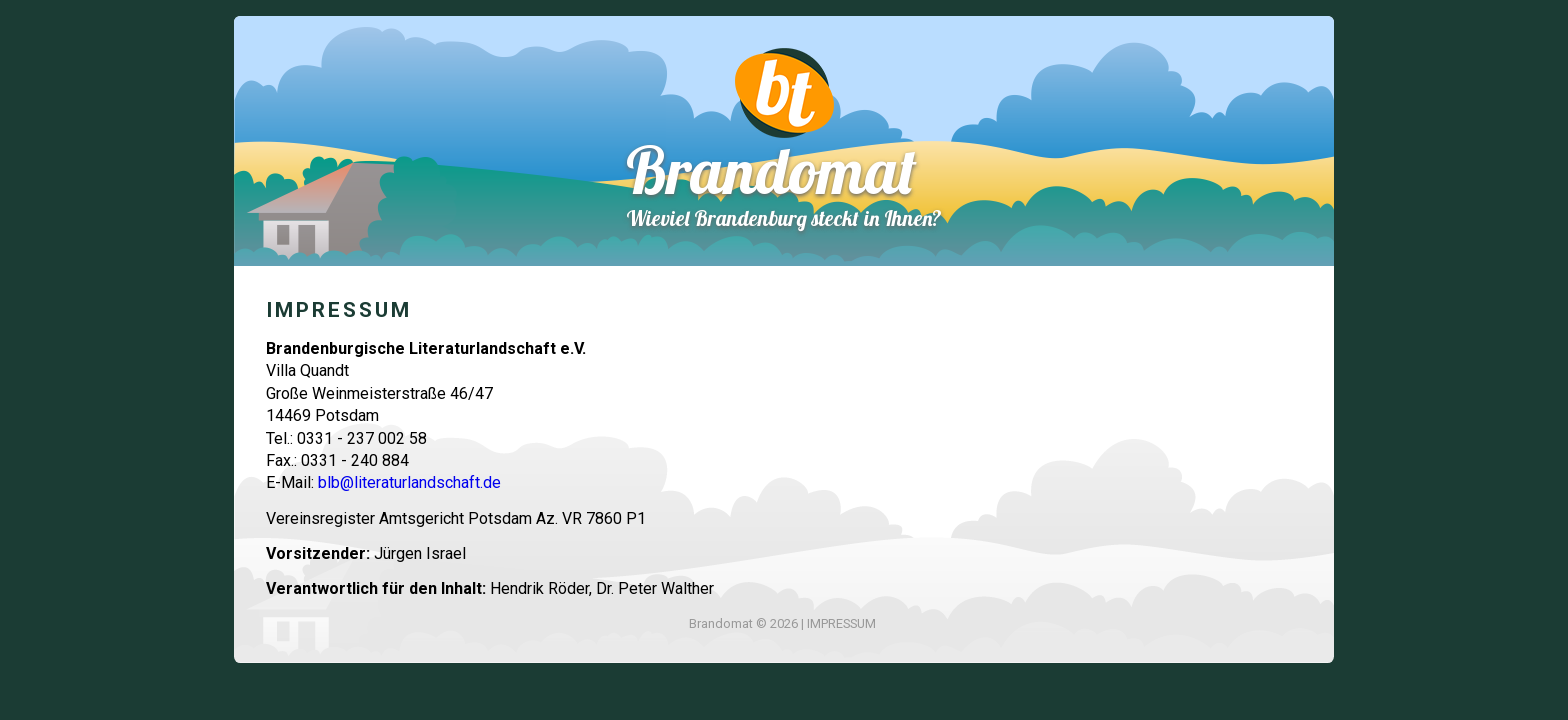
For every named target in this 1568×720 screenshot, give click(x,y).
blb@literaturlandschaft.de (409, 482)
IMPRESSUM (841, 623)
